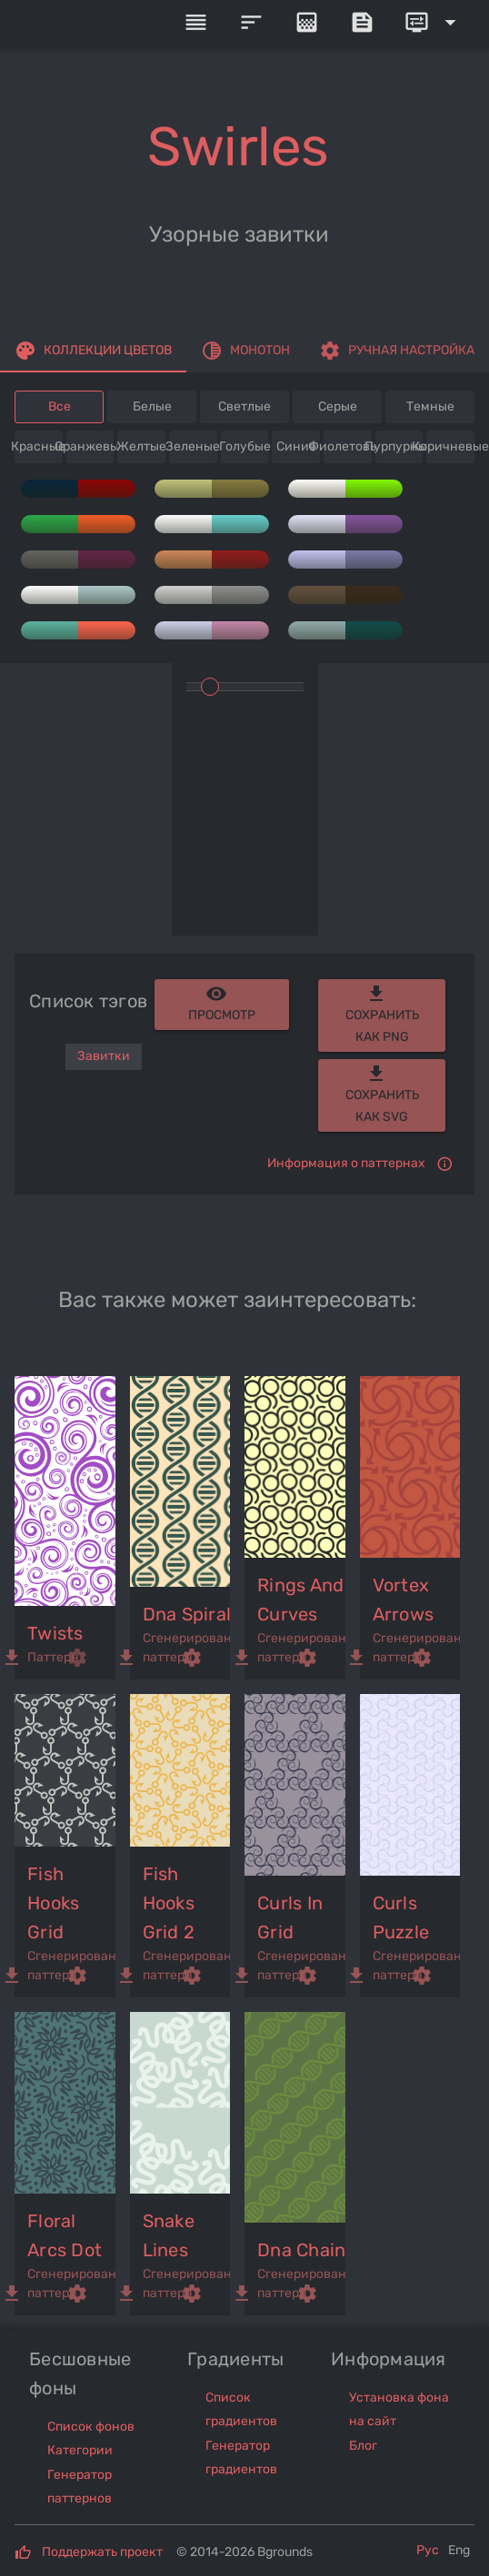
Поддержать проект (102, 2552)
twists (55, 1633)
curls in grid (290, 1917)
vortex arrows (403, 1599)
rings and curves (300, 1599)
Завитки (103, 1056)
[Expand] (433, 22)
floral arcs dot (64, 2235)
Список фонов (91, 2426)
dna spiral (187, 1614)
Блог (363, 2445)
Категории (80, 2450)
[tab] (93, 350)
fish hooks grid (53, 1903)
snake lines (169, 2235)
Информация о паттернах (346, 1163)
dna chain (301, 2250)
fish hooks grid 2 (169, 1903)
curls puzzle (401, 1917)
